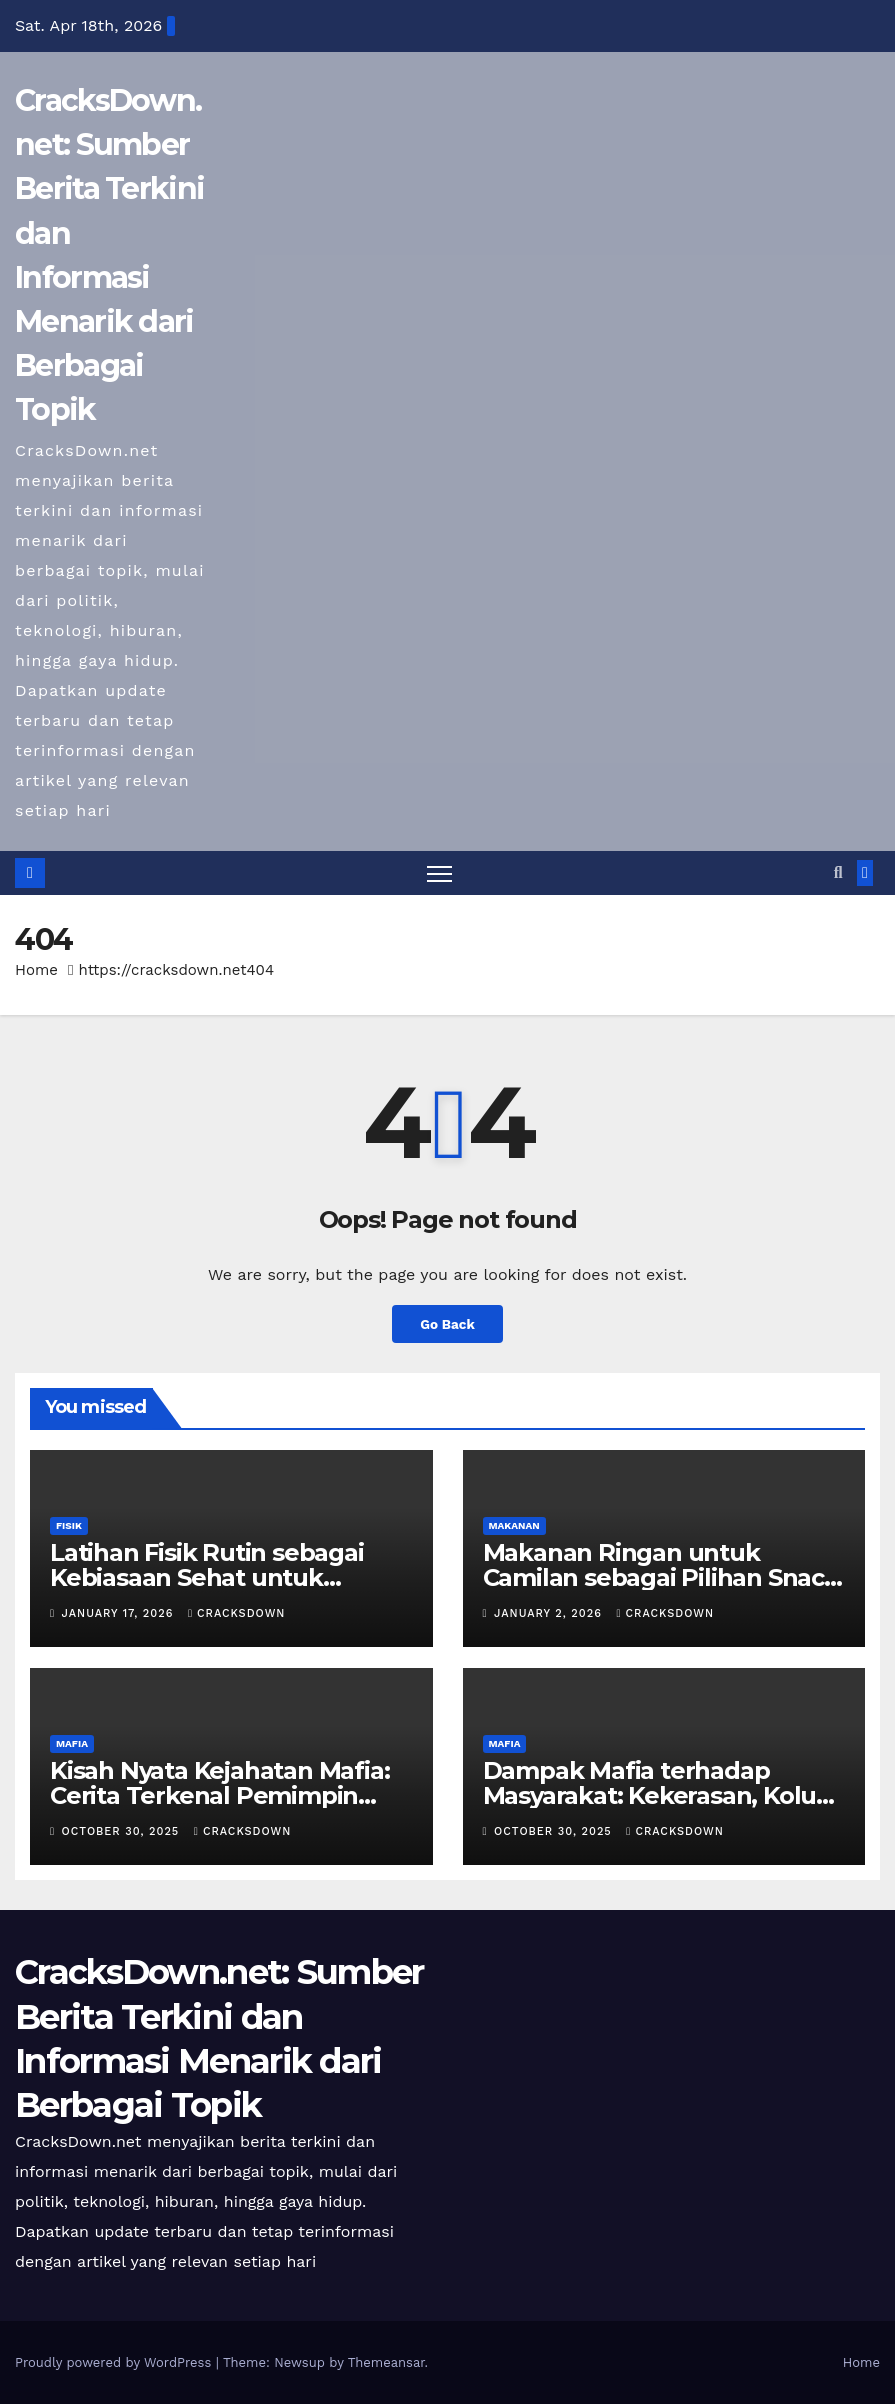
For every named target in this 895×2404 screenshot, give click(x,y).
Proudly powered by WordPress (115, 2362)
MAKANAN (514, 1525)
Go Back (447, 1324)
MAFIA (72, 1744)
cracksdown (237, 1613)
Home (36, 971)
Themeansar (386, 2362)
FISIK (69, 1525)
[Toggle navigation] (439, 873)
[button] (838, 872)
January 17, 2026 (120, 1613)
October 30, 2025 (123, 1832)
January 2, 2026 (550, 1613)
